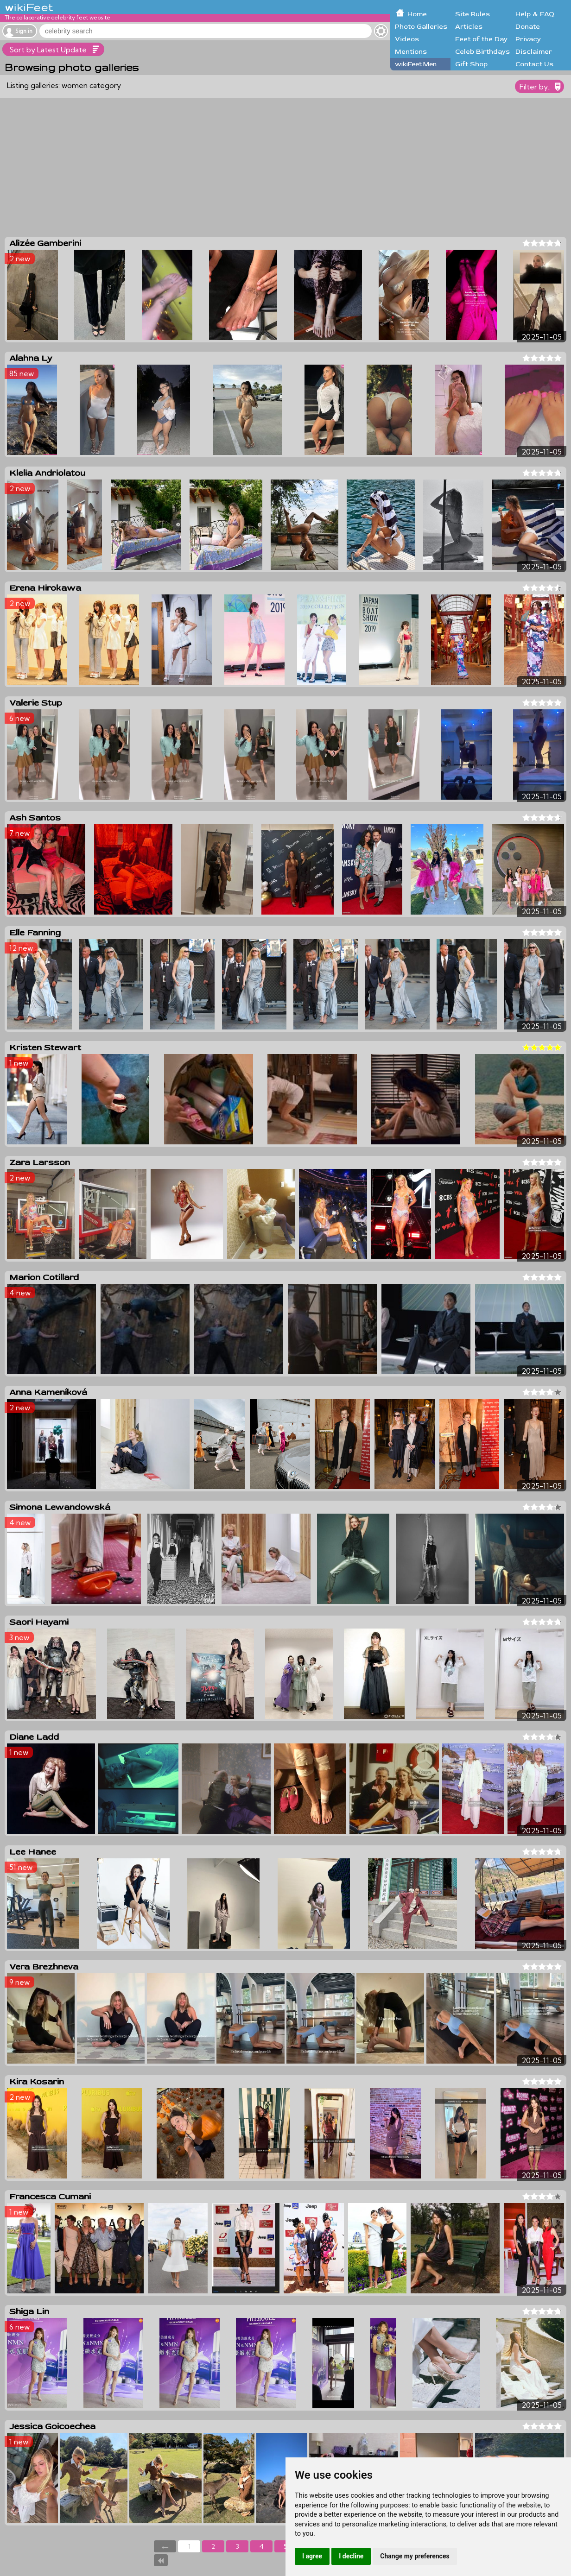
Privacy (528, 39)
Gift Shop (471, 64)
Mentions (411, 51)
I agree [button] (312, 2556)
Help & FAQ (534, 14)
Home (417, 14)
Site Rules (472, 14)
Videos (407, 39)
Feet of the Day (481, 39)
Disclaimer (533, 51)
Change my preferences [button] (414, 2556)
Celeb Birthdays (482, 51)
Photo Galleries (421, 26)
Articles (468, 26)
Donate (527, 26)
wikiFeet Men (416, 64)
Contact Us (534, 64)
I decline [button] (351, 2556)
